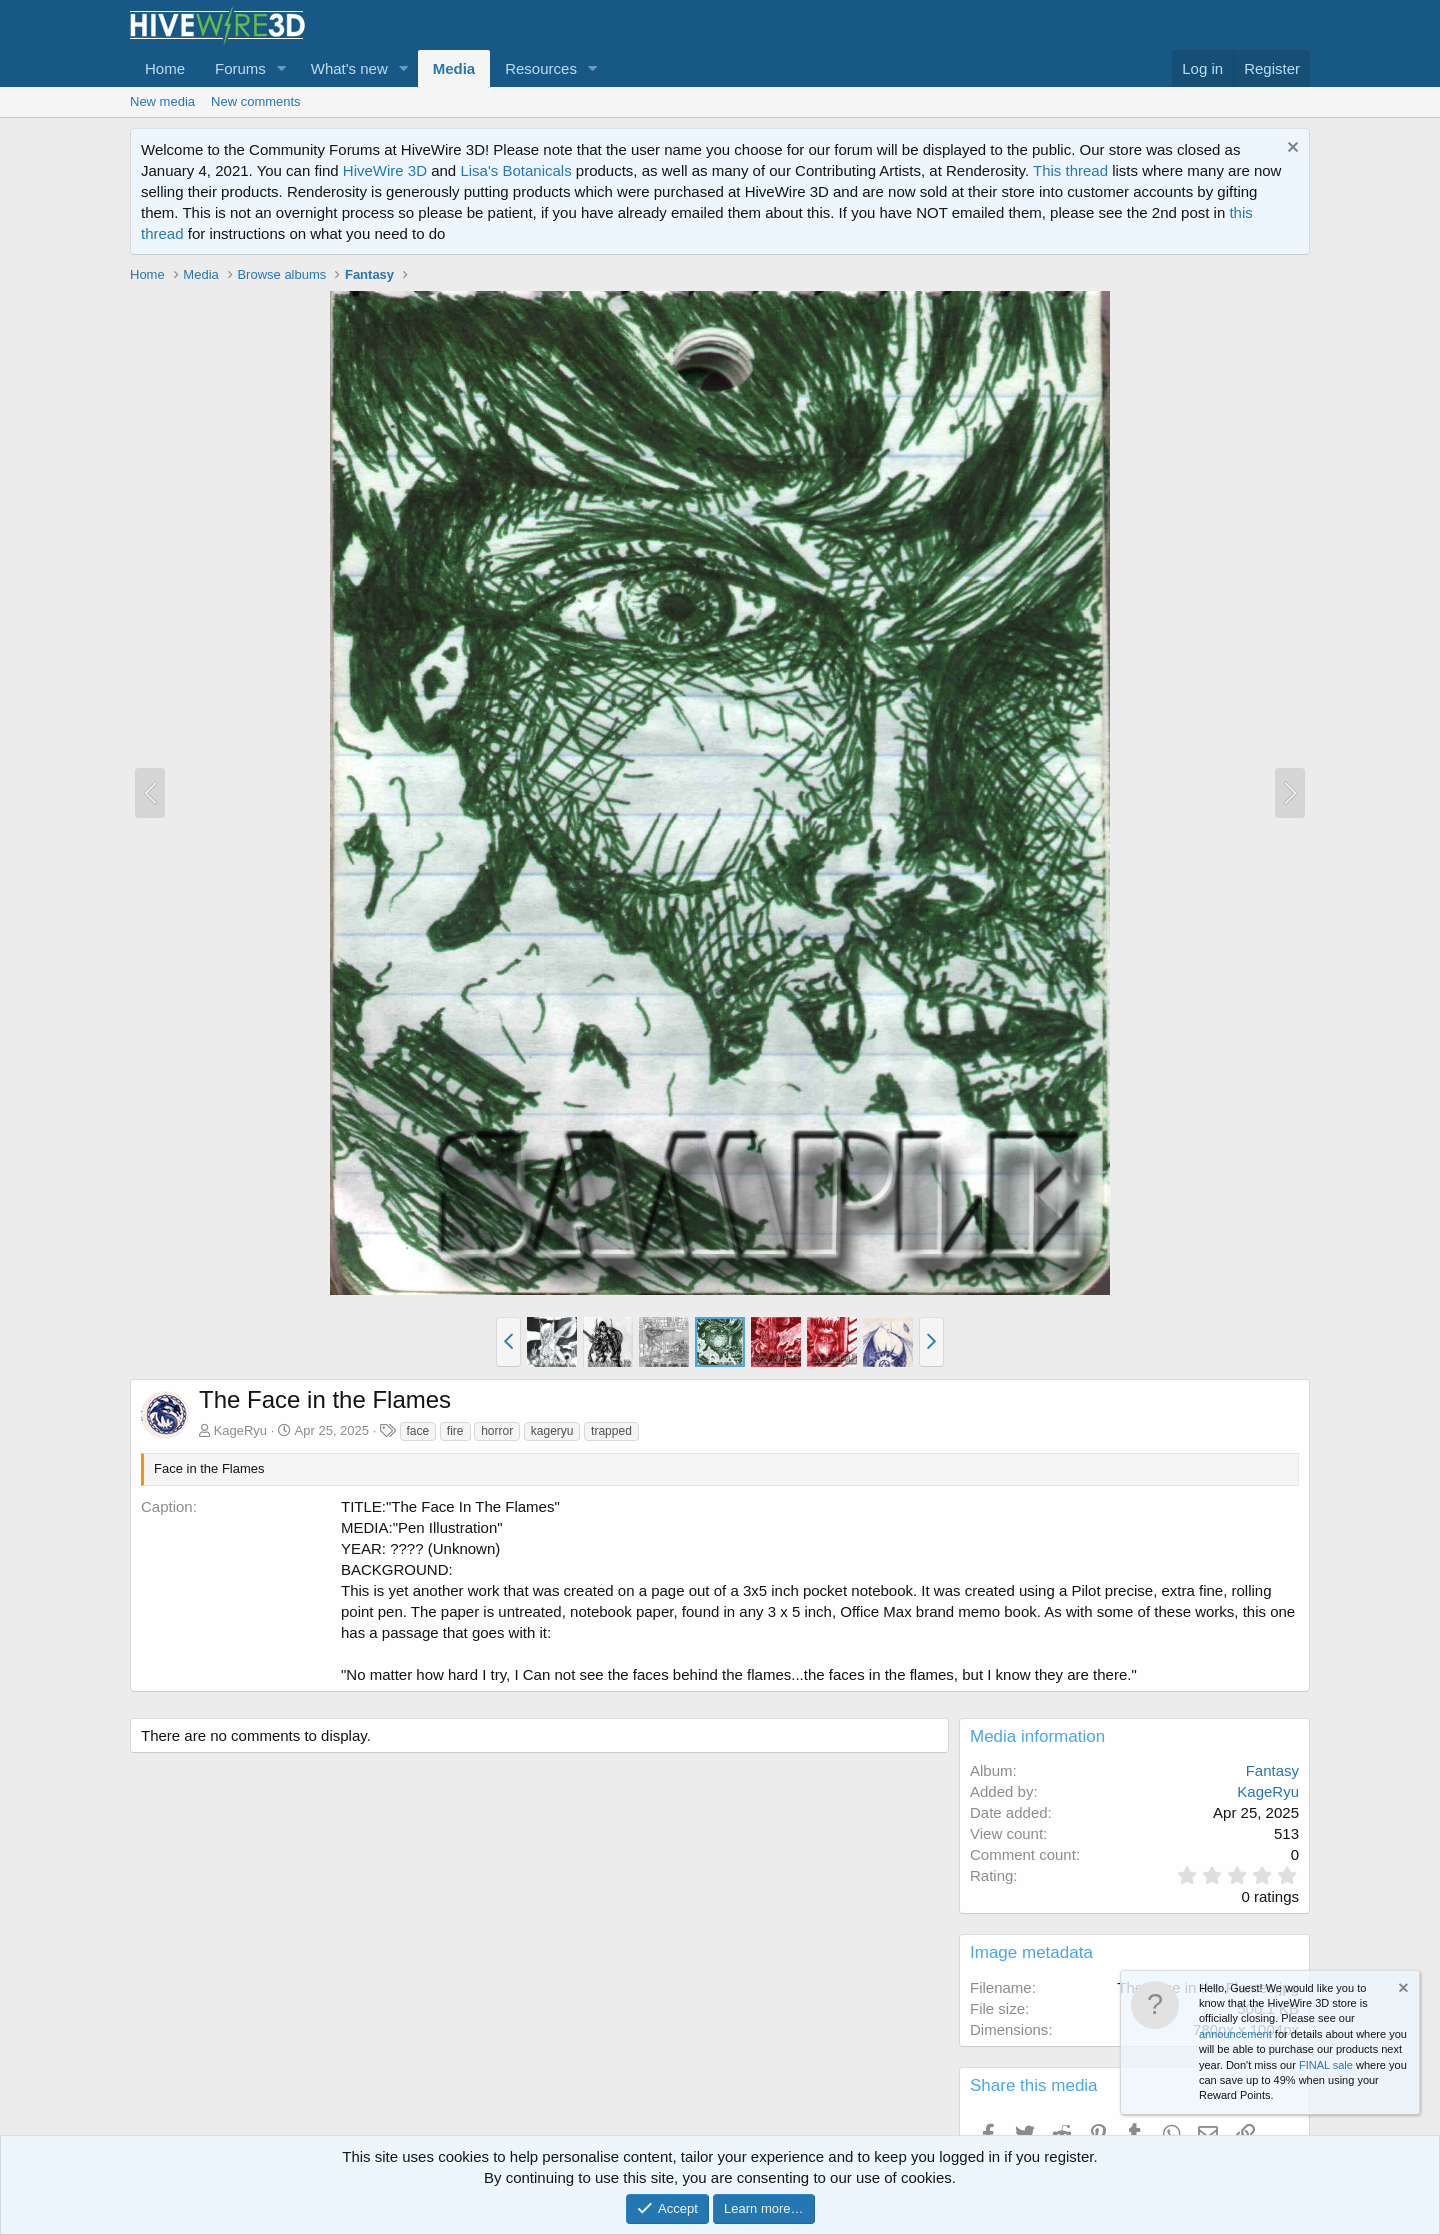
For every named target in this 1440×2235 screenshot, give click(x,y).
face (418, 1431)
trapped (611, 1431)
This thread (1070, 170)
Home (165, 68)
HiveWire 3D (385, 170)
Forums (240, 68)
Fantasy (1272, 1770)
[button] (282, 68)
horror (497, 1431)
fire (455, 1431)
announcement (1235, 2034)
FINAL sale (1326, 2065)
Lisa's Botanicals (515, 170)
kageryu (552, 1431)
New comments (256, 101)
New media (162, 101)
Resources (541, 68)
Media (454, 68)
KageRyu (240, 1430)
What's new (349, 68)
